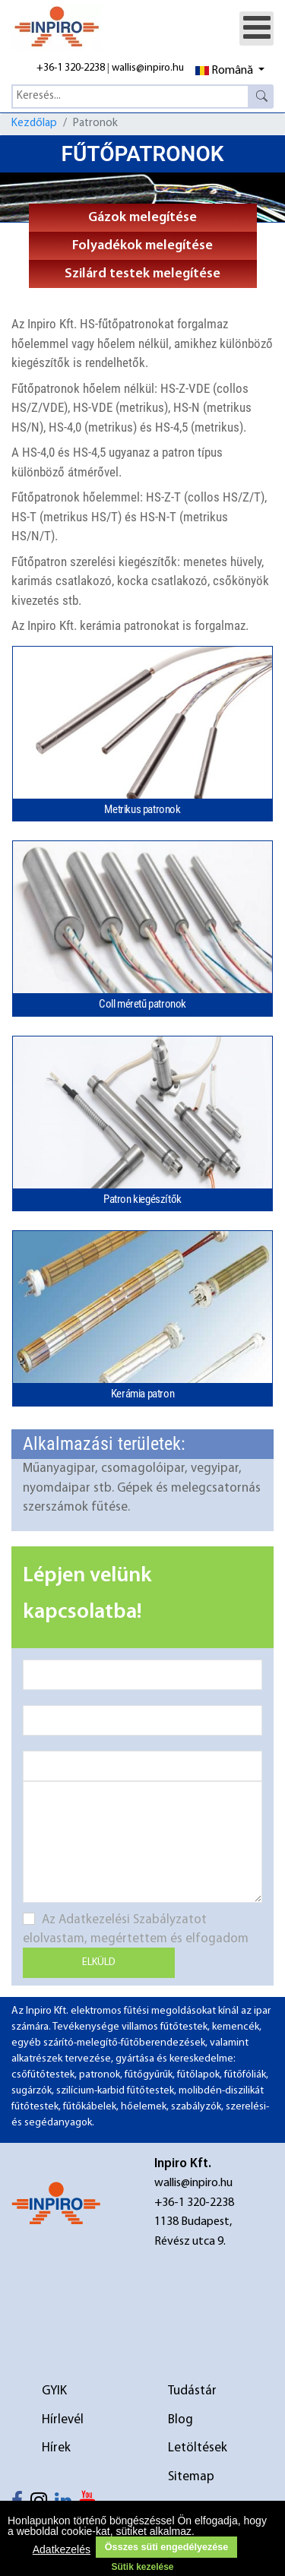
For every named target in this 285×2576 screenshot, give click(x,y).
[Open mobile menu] (256, 28)
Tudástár (192, 2391)
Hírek (56, 2448)
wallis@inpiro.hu (148, 68)
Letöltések (197, 2448)
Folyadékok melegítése (142, 246)
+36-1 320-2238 (70, 68)
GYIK (54, 2391)
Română (224, 71)
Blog (180, 2419)
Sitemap (191, 2476)
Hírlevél (63, 2419)
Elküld (99, 1962)
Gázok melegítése (142, 217)
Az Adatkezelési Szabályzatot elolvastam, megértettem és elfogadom (136, 1929)
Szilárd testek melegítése (142, 274)
